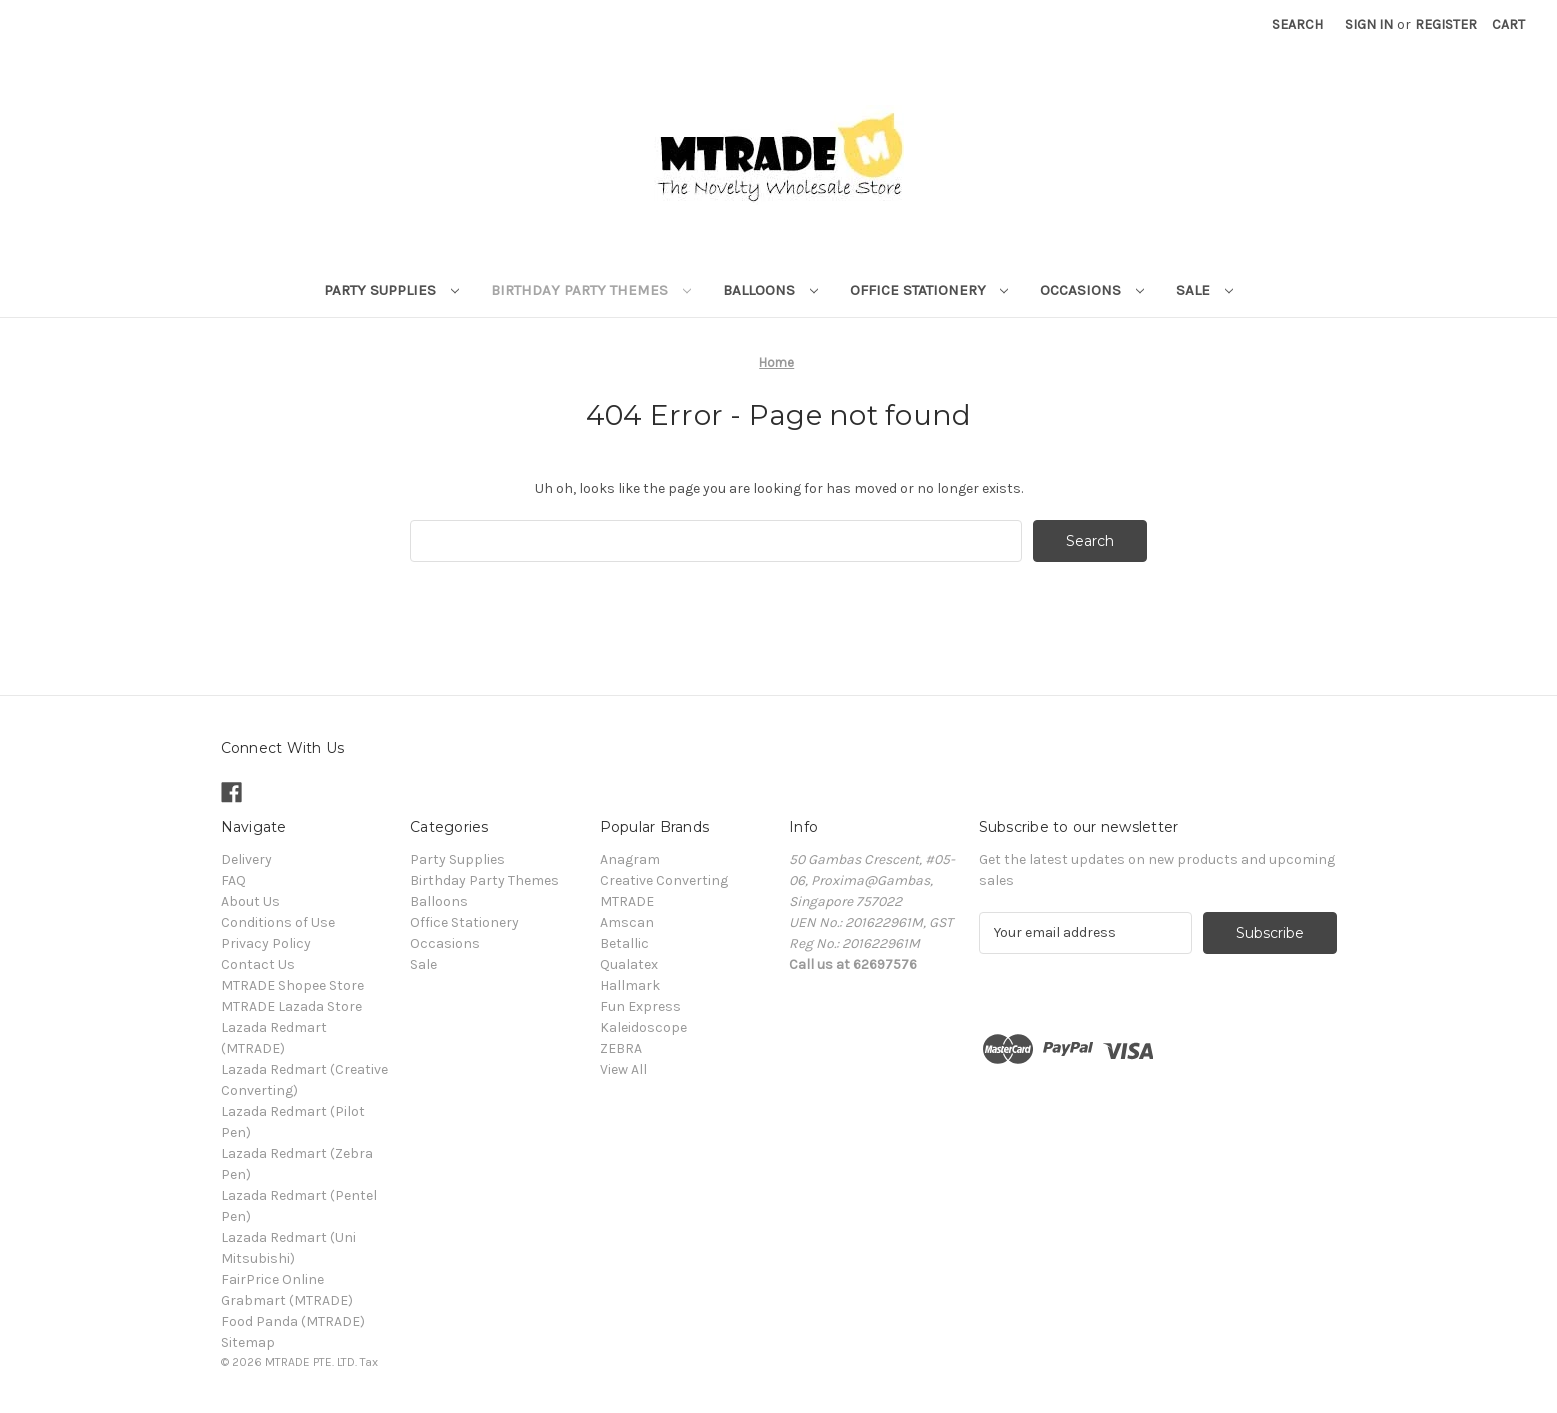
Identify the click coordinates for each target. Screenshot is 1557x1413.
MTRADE (627, 901)
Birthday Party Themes (591, 290)
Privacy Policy (266, 943)
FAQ (233, 880)
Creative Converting (664, 880)
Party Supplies (391, 290)
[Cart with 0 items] (1508, 24)
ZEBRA (621, 1048)
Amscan (627, 922)
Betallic (624, 943)
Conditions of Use (278, 922)
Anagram (630, 859)
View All (623, 1069)
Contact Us (258, 964)
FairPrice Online (272, 1279)
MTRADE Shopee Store (292, 985)
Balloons (770, 290)
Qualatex (629, 964)
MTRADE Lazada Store (291, 1006)
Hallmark (630, 985)
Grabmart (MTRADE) (287, 1300)
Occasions (1092, 290)
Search (1297, 24)
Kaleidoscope (643, 1027)
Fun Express (640, 1006)
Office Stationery (929, 290)
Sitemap (248, 1342)
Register (1446, 24)
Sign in (1369, 24)
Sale (1204, 290)
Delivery (246, 859)
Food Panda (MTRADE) (293, 1321)
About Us (250, 901)
